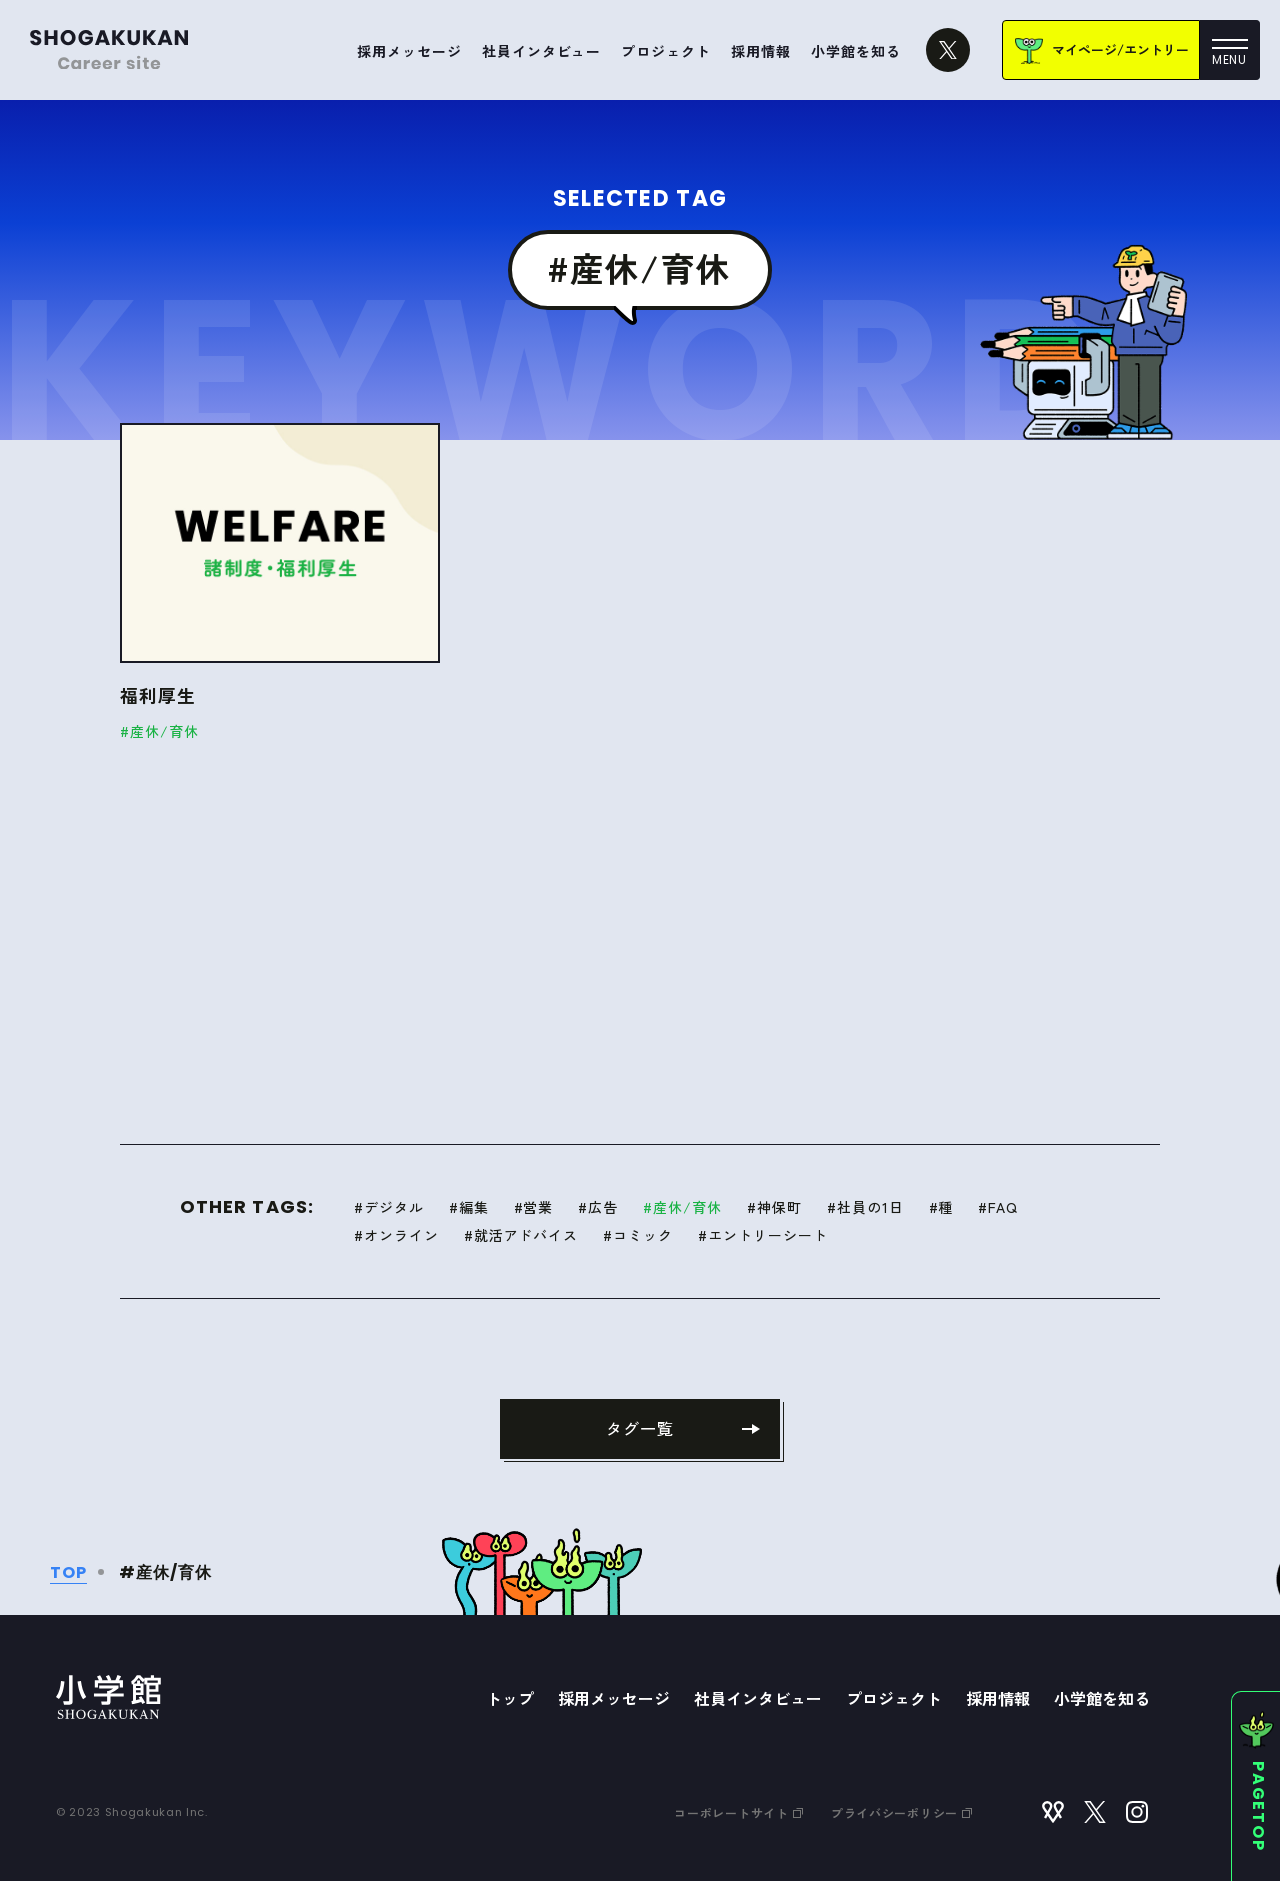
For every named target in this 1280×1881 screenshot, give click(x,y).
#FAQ (998, 1207)
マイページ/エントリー (1120, 49)
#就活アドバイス (521, 1235)
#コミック (638, 1235)
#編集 (469, 1207)
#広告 (598, 1207)
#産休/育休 (682, 1207)
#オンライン (396, 1235)
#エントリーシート (763, 1235)
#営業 (534, 1207)
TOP (68, 1572)
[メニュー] (1230, 50)
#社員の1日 (865, 1207)
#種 (941, 1207)
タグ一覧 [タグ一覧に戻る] (640, 1428)
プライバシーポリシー (901, 1812)
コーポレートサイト (738, 1812)
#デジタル (389, 1207)
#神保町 (774, 1207)
